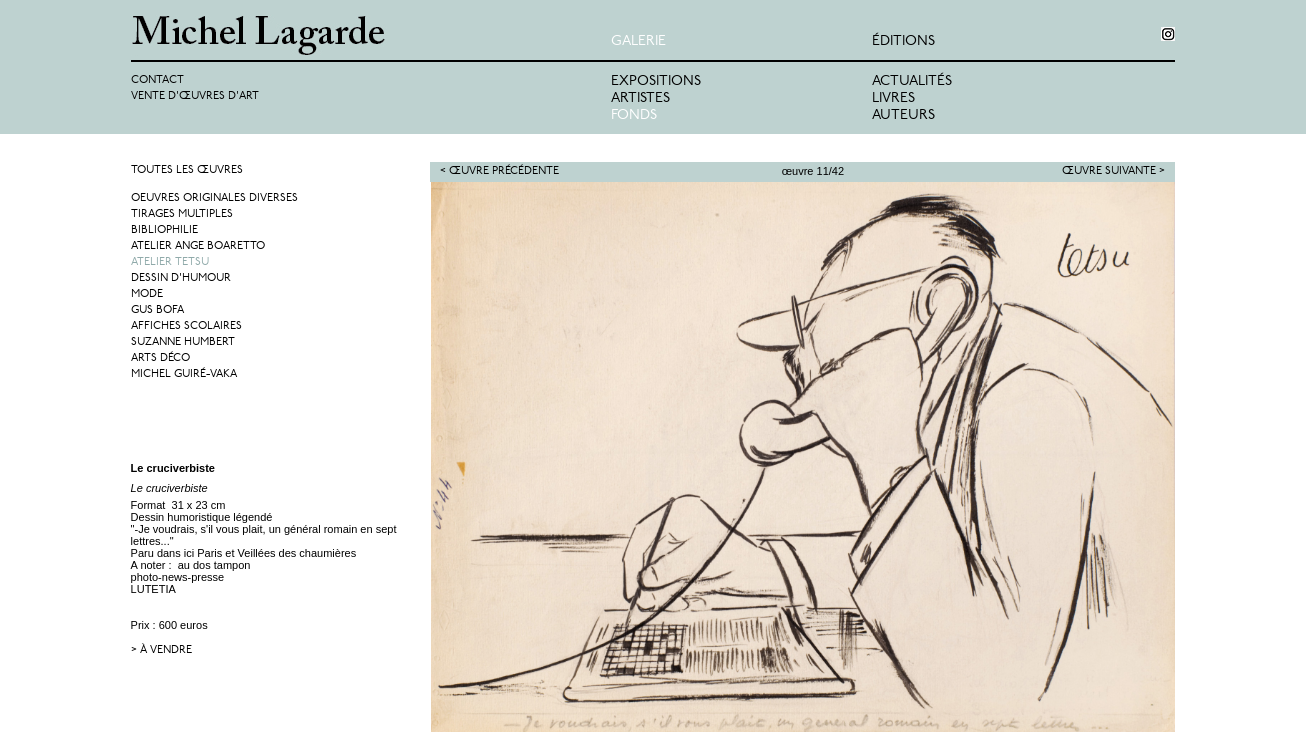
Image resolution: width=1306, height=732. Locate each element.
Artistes (640, 98)
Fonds (634, 115)
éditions (903, 41)
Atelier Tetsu (170, 262)
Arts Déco (160, 358)
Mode (147, 294)
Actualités (912, 81)
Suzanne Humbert (183, 342)
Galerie (638, 41)
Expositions (656, 81)
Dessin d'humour (181, 278)
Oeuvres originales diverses (214, 198)
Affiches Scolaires (186, 326)
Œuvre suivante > (1113, 171)
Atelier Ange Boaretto (198, 246)
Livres (893, 98)
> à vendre (161, 650)
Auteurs (903, 115)
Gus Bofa (157, 310)
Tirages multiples (182, 214)
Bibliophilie (164, 230)
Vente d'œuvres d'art (195, 96)
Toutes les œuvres (187, 170)
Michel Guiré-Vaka (184, 374)
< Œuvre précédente (499, 171)
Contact (157, 80)
